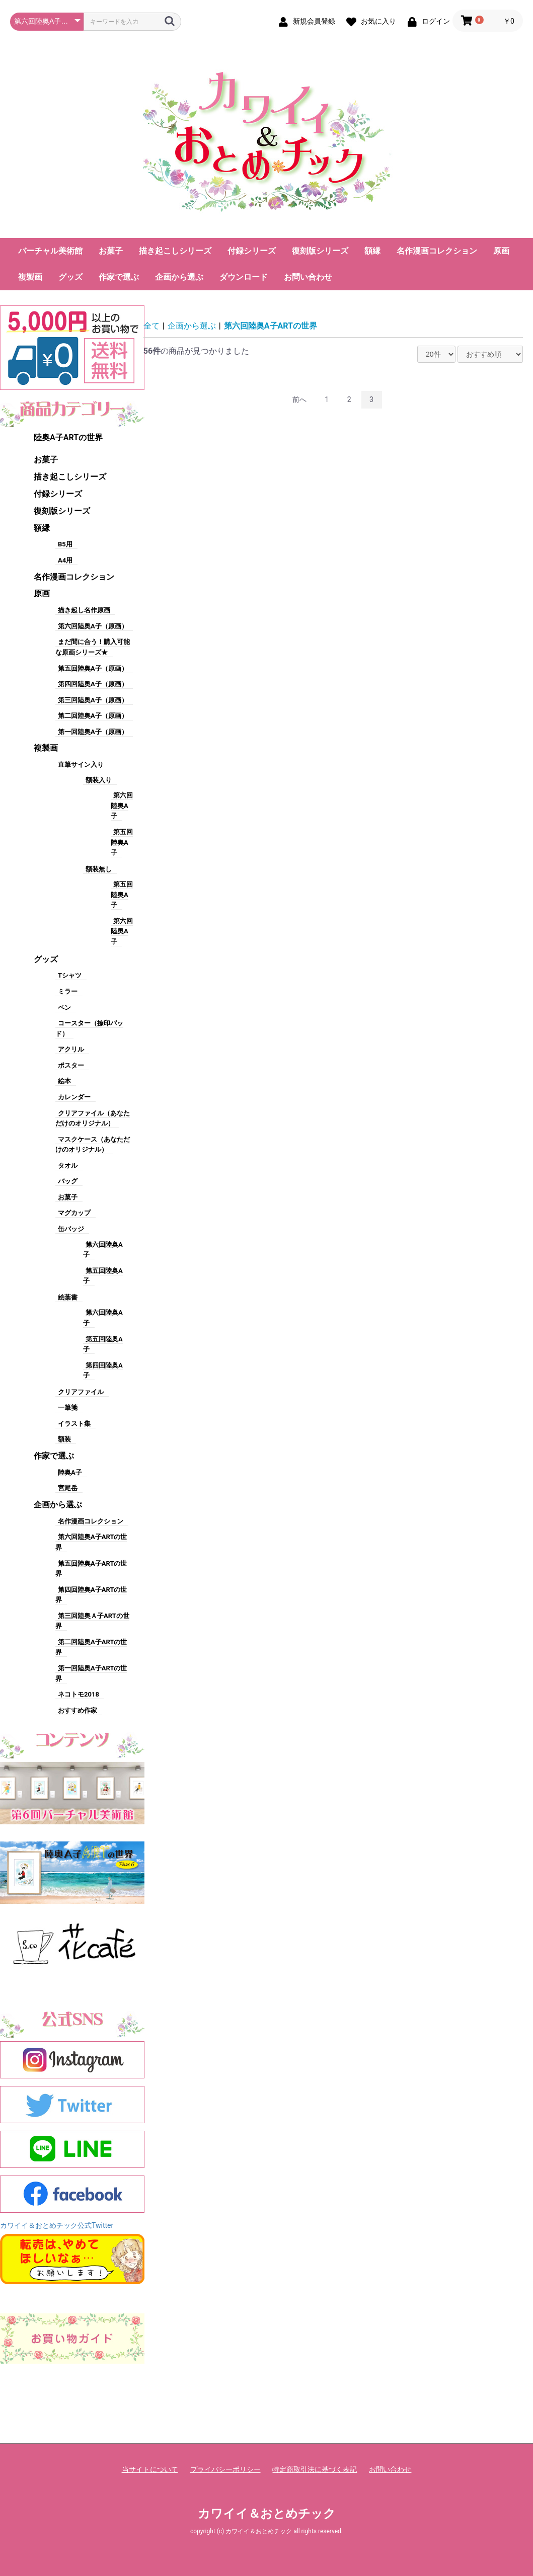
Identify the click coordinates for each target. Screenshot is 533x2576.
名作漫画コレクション (437, 251)
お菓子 (111, 251)
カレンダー (74, 1097)
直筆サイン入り (81, 764)
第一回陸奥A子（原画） (93, 732)
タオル (68, 1165)
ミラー (68, 991)
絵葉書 (68, 1297)
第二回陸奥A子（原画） (93, 715)
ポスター (71, 1065)
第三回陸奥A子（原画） (93, 700)
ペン (64, 1007)
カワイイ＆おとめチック (267, 2514)
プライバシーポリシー (225, 2469)
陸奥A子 (70, 1472)
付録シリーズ (251, 251)
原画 (501, 251)
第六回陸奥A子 (122, 805)
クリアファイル (81, 1392)
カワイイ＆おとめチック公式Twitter (56, 2225)
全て (151, 326)
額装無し (99, 869)
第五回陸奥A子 (122, 842)
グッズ (70, 277)
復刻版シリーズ (320, 251)
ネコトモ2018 (78, 1694)
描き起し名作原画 (84, 610)
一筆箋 (68, 1407)
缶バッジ (71, 1229)
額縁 (372, 251)
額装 (64, 1439)
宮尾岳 (68, 1488)
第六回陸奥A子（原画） (93, 626)
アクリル (71, 1049)
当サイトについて (150, 2469)
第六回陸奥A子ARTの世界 (270, 326)
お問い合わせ (308, 277)
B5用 (65, 544)
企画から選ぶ (179, 277)
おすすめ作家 (77, 1710)
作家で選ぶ (119, 277)
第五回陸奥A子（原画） (93, 668)
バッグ (68, 1181)
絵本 (64, 1081)
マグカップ (74, 1213)
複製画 (30, 277)
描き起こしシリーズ (175, 251)
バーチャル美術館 (50, 251)
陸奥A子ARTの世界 (68, 437)
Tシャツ (70, 975)
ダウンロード (243, 277)
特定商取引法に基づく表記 (314, 2469)
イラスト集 (74, 1423)
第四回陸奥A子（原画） (93, 684)
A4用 (65, 560)
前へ (299, 399)
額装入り (99, 780)
